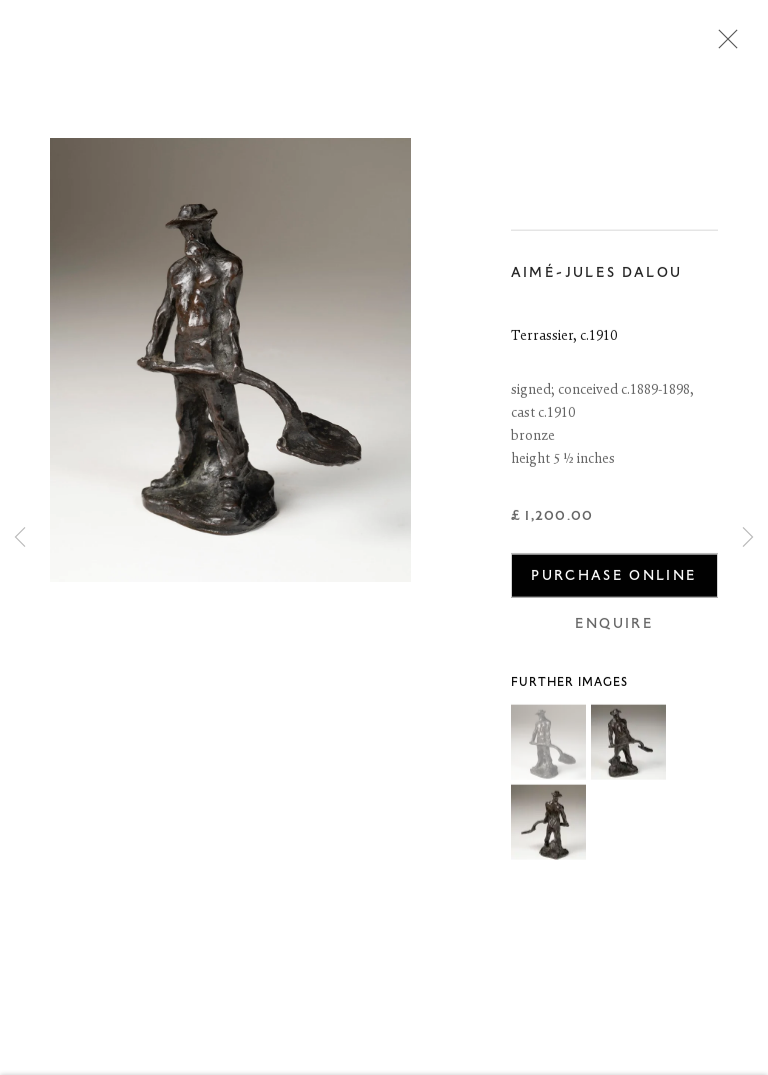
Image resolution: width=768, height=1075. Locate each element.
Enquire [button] (614, 625)
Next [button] (748, 537)
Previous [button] (20, 537)
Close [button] (723, 45)
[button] (548, 745)
